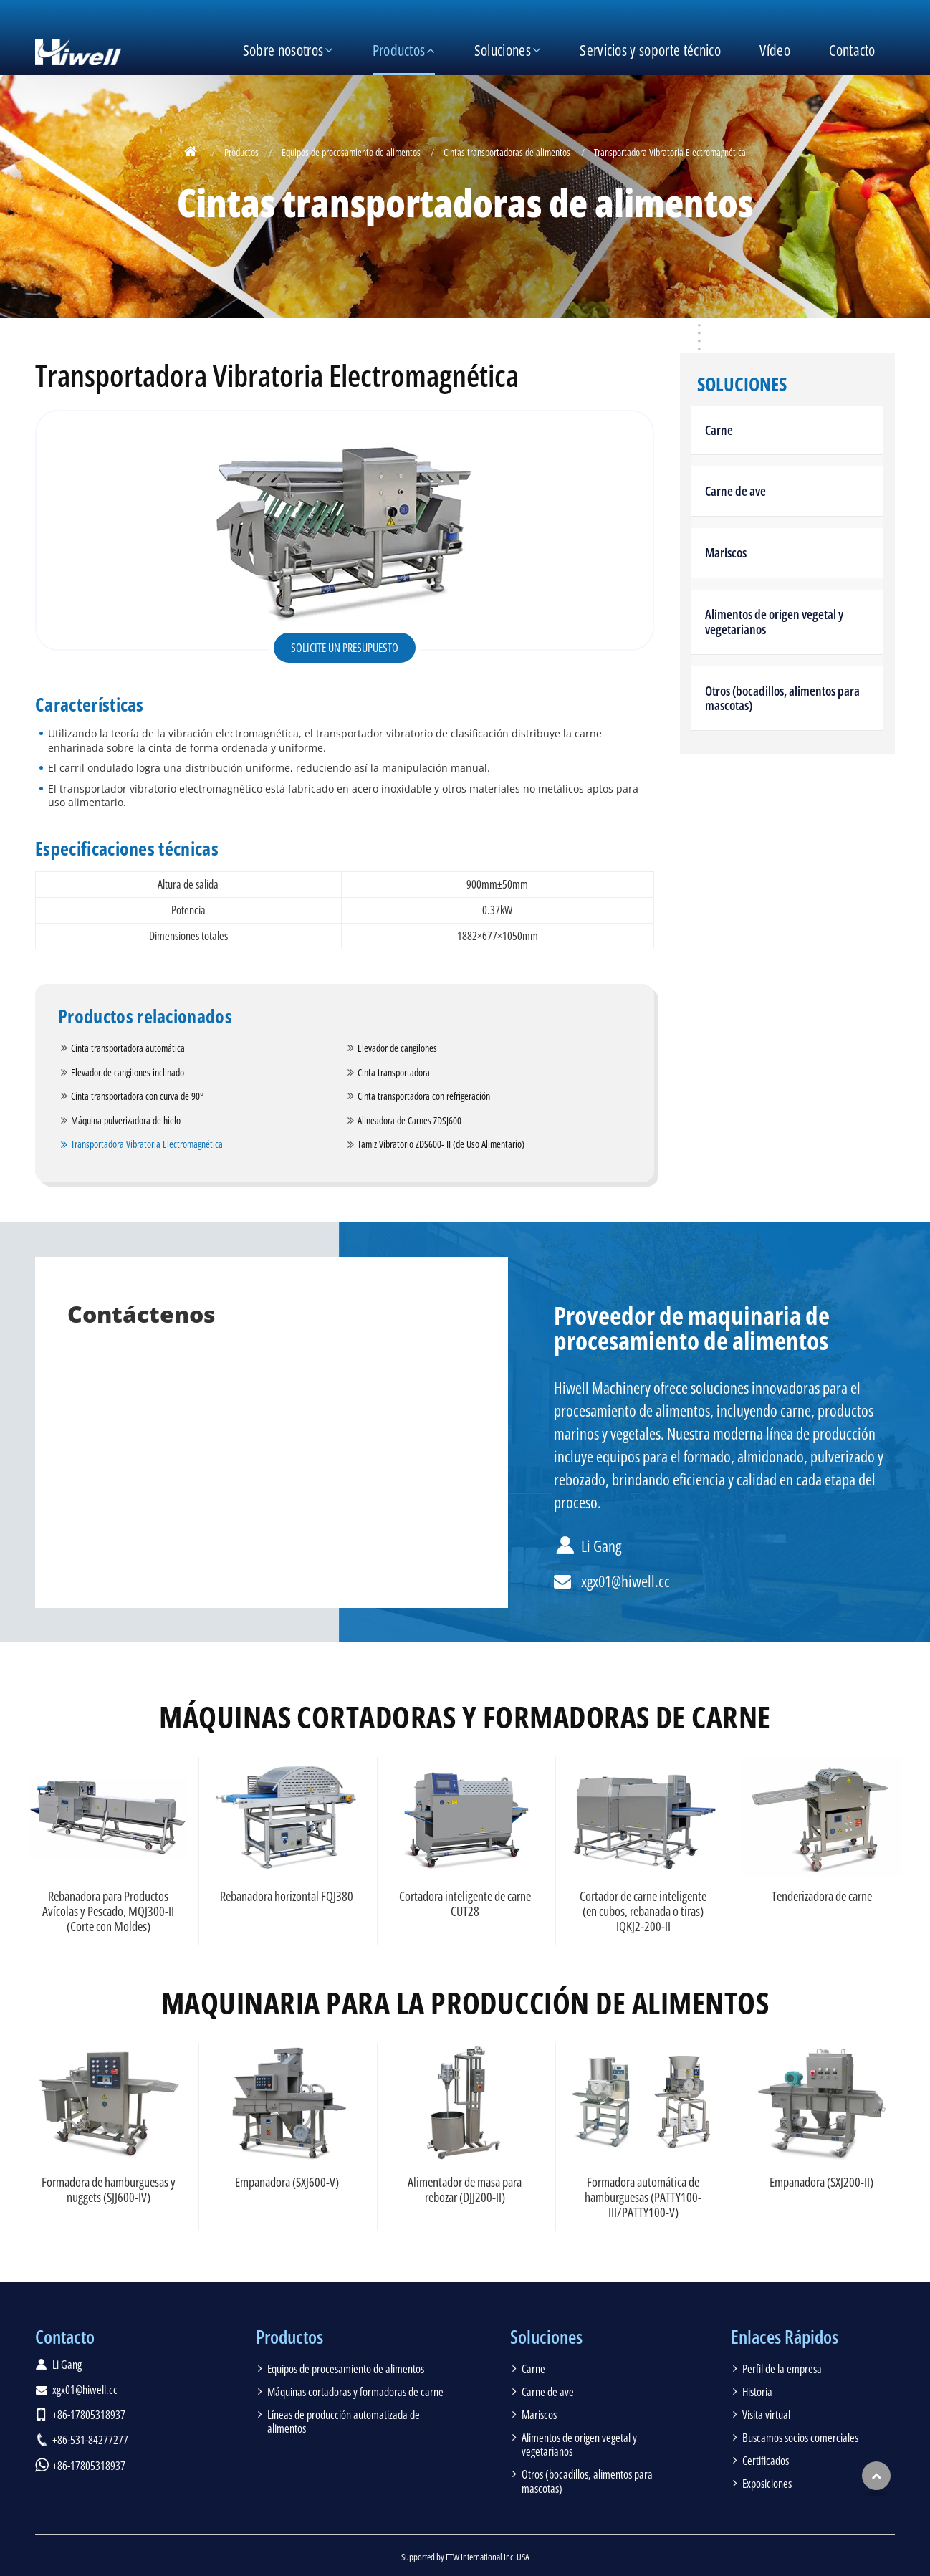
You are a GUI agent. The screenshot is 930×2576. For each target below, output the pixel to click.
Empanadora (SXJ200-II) (821, 2181)
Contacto (852, 50)
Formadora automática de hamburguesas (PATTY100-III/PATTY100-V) (643, 2197)
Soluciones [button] (502, 50)
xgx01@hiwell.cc (625, 1581)
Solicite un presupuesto (344, 648)
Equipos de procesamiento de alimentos (351, 152)
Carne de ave (735, 490)
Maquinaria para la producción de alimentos (465, 2003)
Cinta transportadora (394, 1072)
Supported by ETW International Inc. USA (465, 2556)
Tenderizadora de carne (822, 1896)
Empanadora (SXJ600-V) (287, 2181)
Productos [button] (399, 50)
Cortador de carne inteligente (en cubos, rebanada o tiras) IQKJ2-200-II (643, 1911)
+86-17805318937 (88, 2415)
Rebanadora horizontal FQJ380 (286, 1896)
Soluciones (742, 384)
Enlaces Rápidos (784, 2337)
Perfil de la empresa (782, 2369)
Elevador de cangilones (397, 1048)
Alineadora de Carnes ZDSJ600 (409, 1120)
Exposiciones (767, 2483)
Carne (719, 430)
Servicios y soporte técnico (650, 50)
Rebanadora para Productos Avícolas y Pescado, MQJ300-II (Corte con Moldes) (108, 1911)
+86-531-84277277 (90, 2440)
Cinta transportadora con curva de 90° (137, 1096)
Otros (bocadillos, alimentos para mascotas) (782, 698)
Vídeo (774, 50)
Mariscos (726, 552)
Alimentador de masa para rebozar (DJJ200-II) (465, 2189)
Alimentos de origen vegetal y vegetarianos (774, 621)
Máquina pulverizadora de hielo (126, 1120)
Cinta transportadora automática (128, 1048)
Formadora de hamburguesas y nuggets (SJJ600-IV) (109, 2189)
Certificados (765, 2461)
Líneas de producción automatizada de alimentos (343, 2421)
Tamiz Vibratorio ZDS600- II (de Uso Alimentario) (441, 1144)
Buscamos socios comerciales (800, 2438)
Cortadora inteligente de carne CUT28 (465, 1903)
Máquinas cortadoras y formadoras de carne (465, 1717)
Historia (757, 2392)
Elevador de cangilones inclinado (127, 1072)
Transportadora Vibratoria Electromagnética (147, 1144)
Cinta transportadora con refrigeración (424, 1096)
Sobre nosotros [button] (283, 50)
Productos (241, 152)
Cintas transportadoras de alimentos (507, 152)
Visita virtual (766, 2415)
